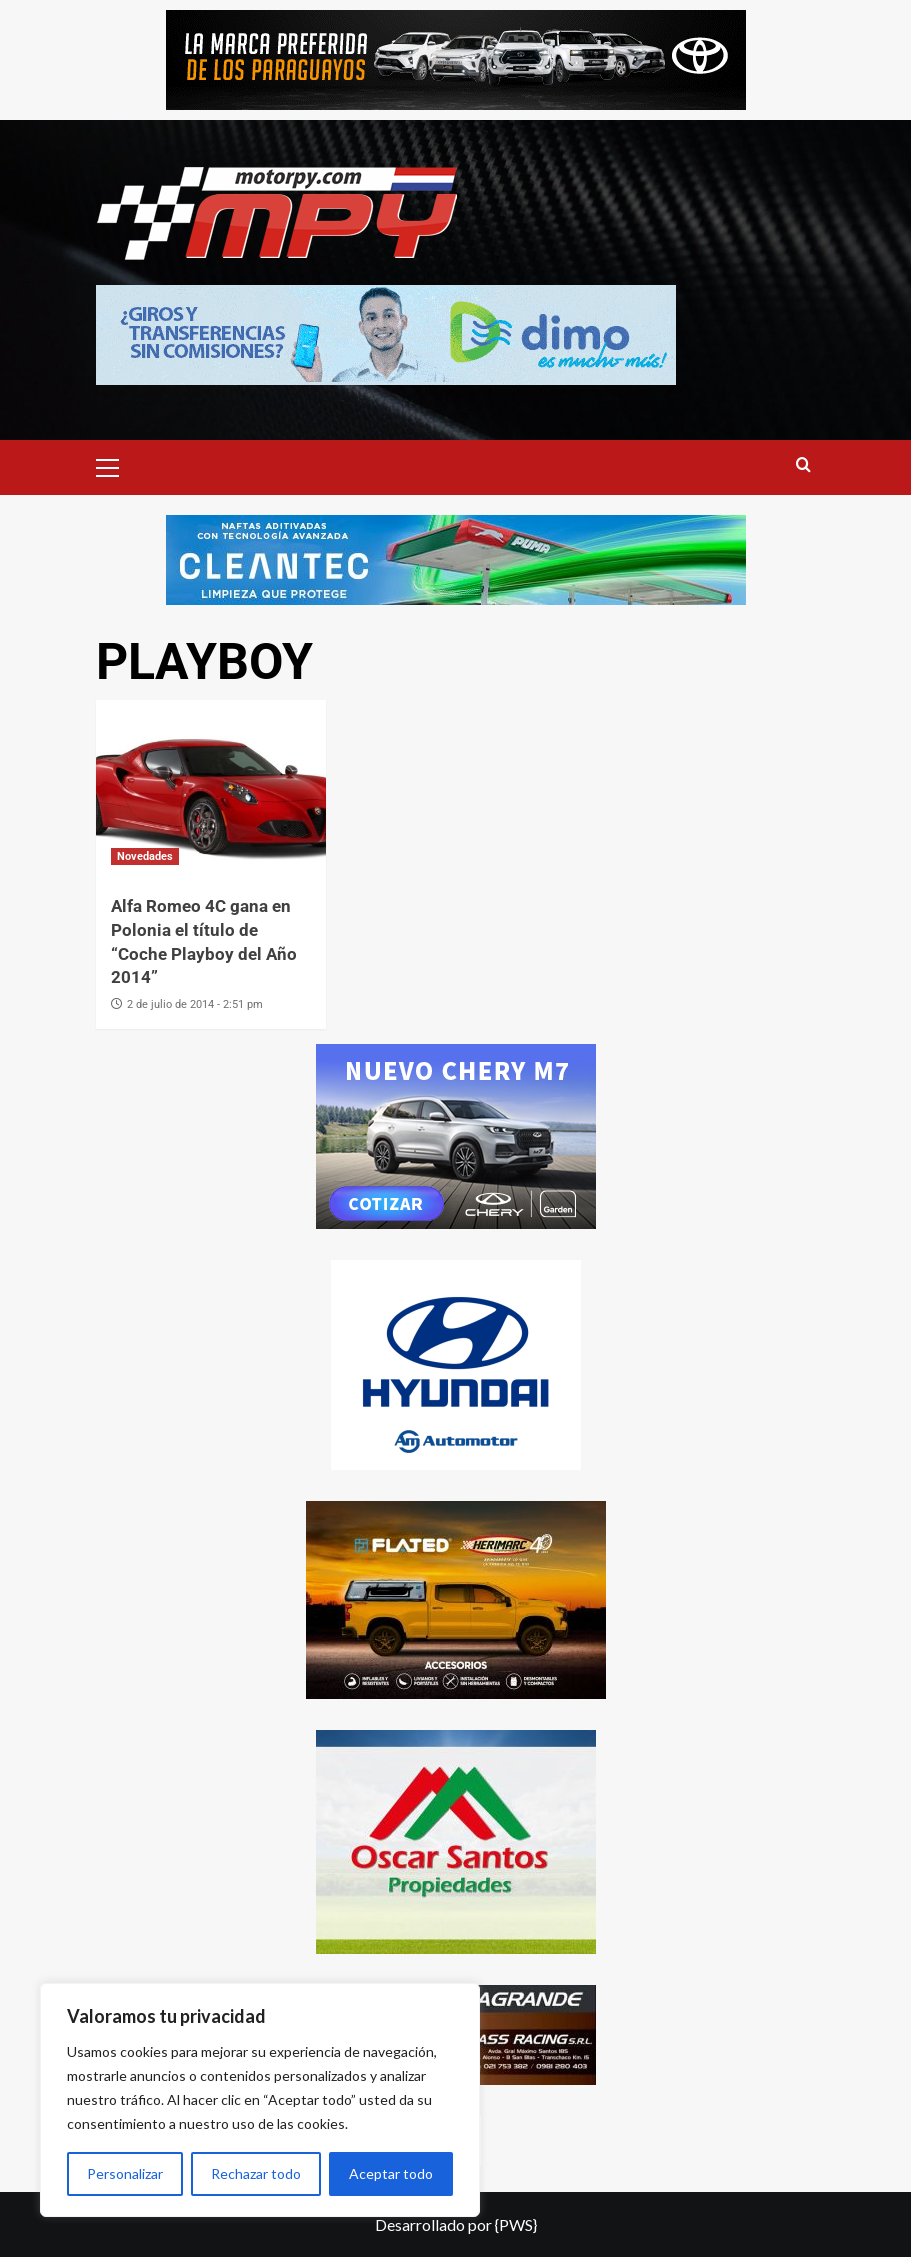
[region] (260, 2100)
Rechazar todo (256, 2173)
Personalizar (125, 2173)
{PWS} (516, 2224)
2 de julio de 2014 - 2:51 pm (195, 1004)
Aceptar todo (391, 2173)
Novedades (145, 856)
